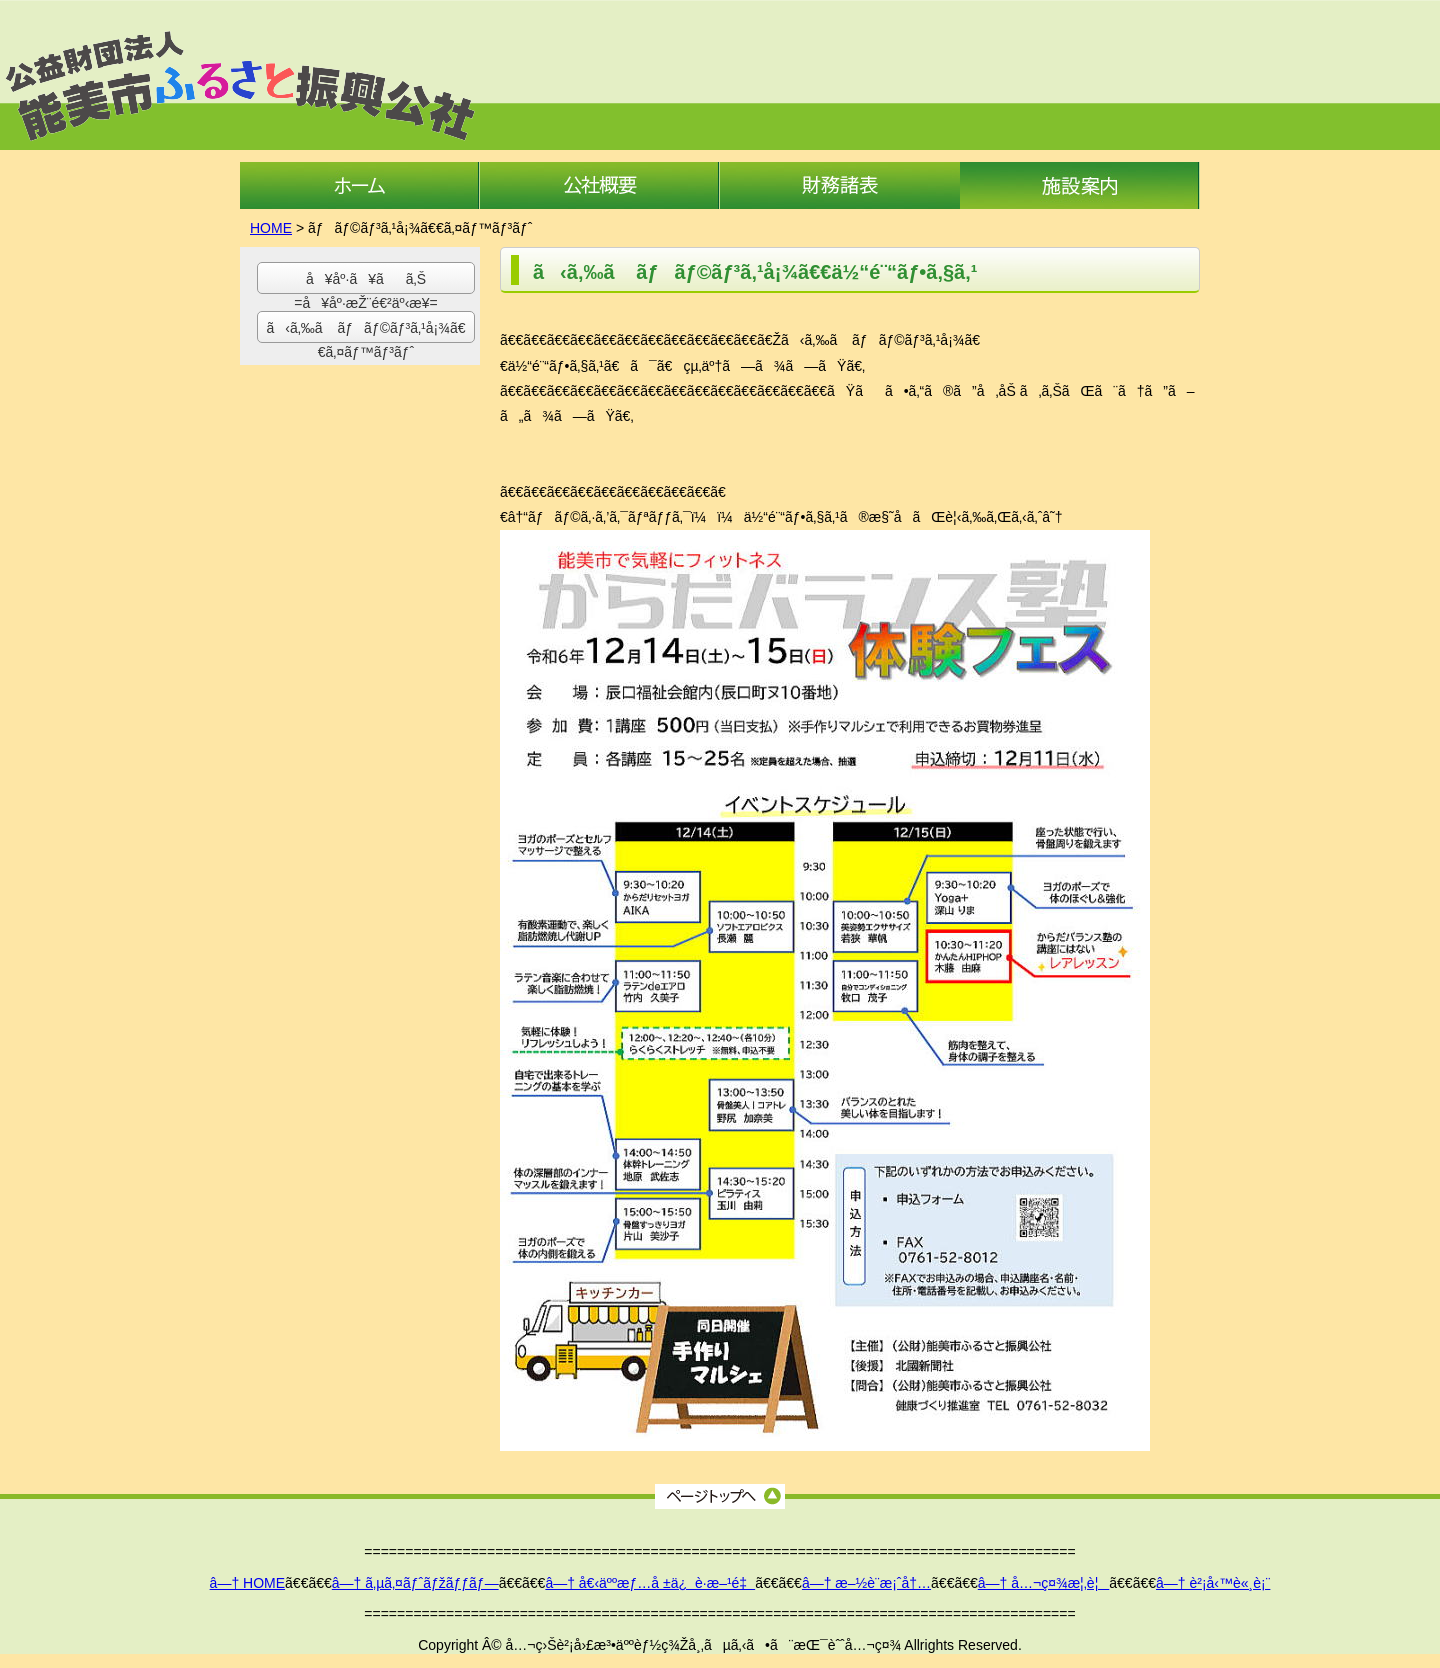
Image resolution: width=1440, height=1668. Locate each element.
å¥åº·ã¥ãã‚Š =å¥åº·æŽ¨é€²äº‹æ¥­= (365, 282)
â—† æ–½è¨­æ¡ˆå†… (866, 1583)
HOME (271, 228)
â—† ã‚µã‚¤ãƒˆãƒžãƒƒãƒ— (415, 1583)
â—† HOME (247, 1583)
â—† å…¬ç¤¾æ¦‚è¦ (1044, 1583)
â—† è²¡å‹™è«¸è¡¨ (1213, 1583)
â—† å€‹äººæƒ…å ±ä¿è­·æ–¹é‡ (650, 1583)
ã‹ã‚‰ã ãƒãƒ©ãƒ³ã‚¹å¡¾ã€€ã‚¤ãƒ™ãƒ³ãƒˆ (366, 331)
